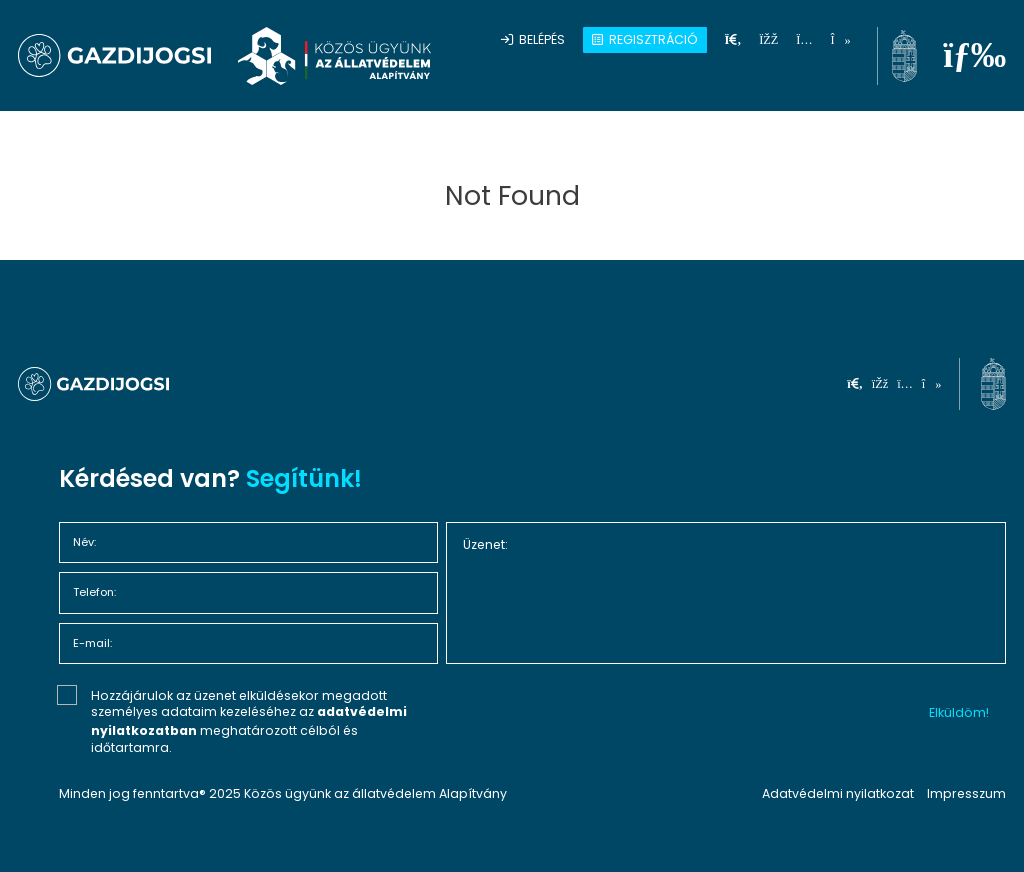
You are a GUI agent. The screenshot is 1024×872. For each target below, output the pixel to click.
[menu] (974, 55)
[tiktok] (840, 39)
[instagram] (804, 39)
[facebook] (768, 39)
